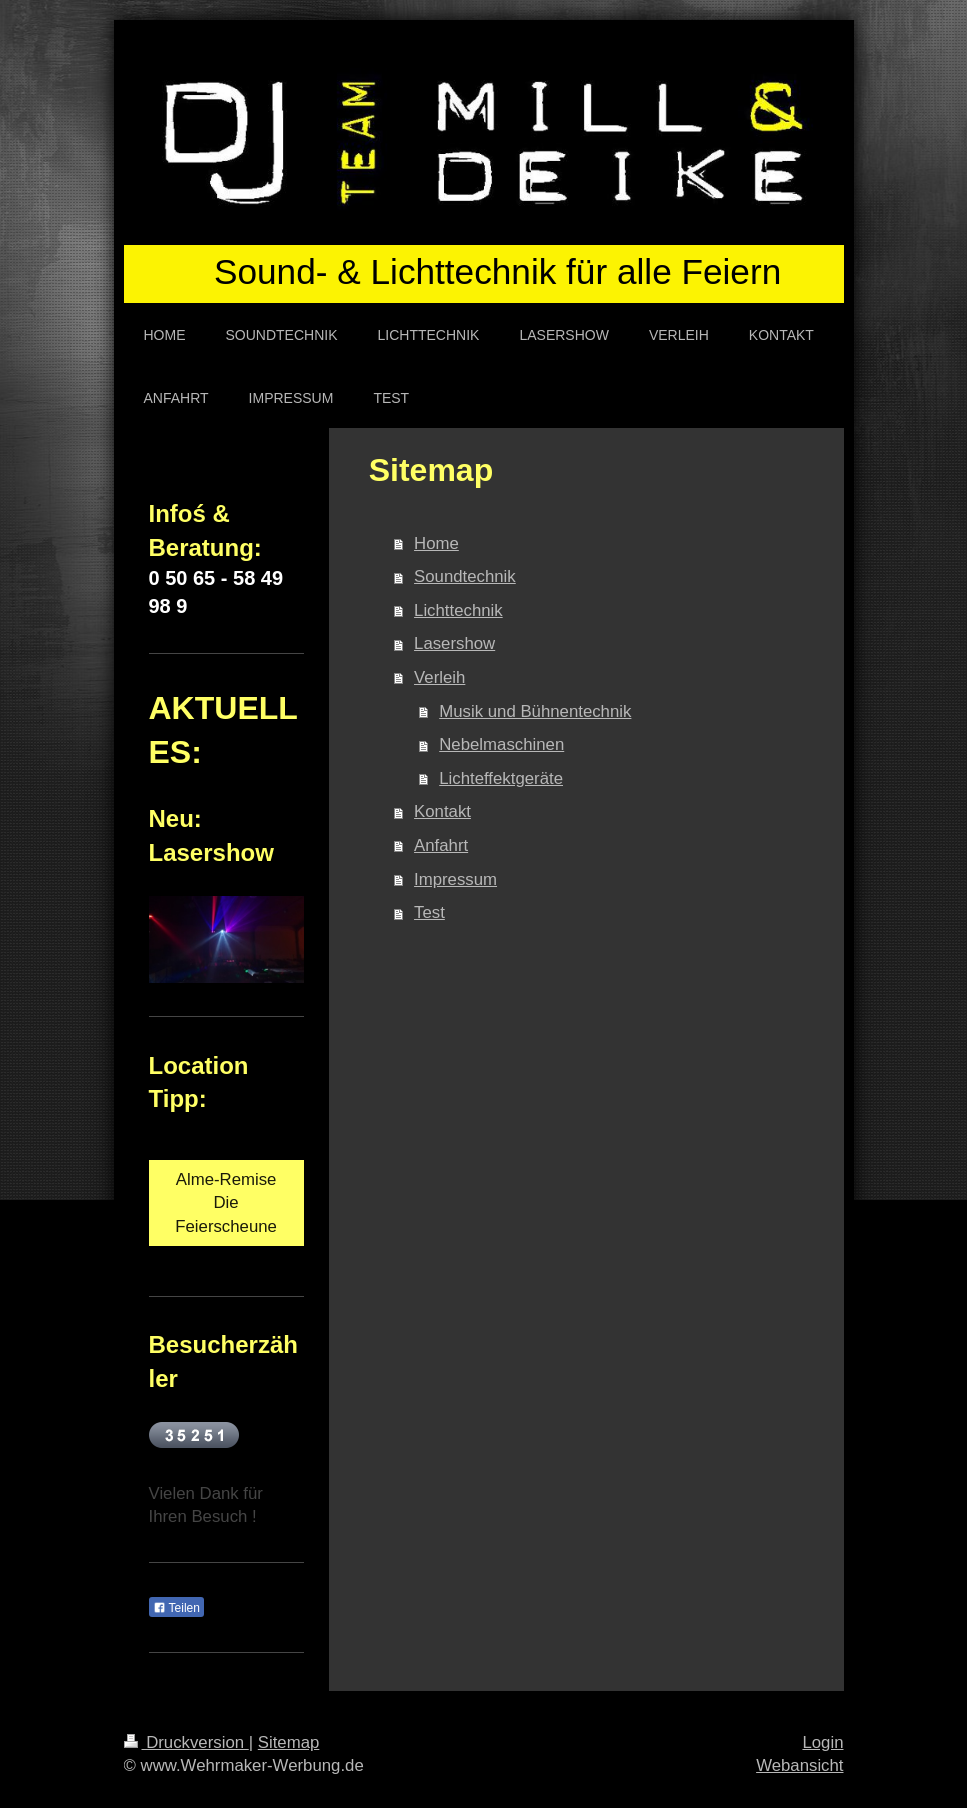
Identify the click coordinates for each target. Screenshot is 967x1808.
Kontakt (442, 811)
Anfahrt (441, 845)
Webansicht (799, 1765)
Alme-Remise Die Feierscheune (226, 1203)
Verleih (439, 677)
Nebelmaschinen (501, 744)
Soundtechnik (465, 576)
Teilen (176, 1608)
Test (429, 912)
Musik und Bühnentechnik (535, 711)
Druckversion (186, 1742)
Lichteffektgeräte (501, 778)
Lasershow (454, 643)
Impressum (455, 879)
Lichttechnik (458, 610)
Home (436, 543)
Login (822, 1742)
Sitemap (289, 1742)
